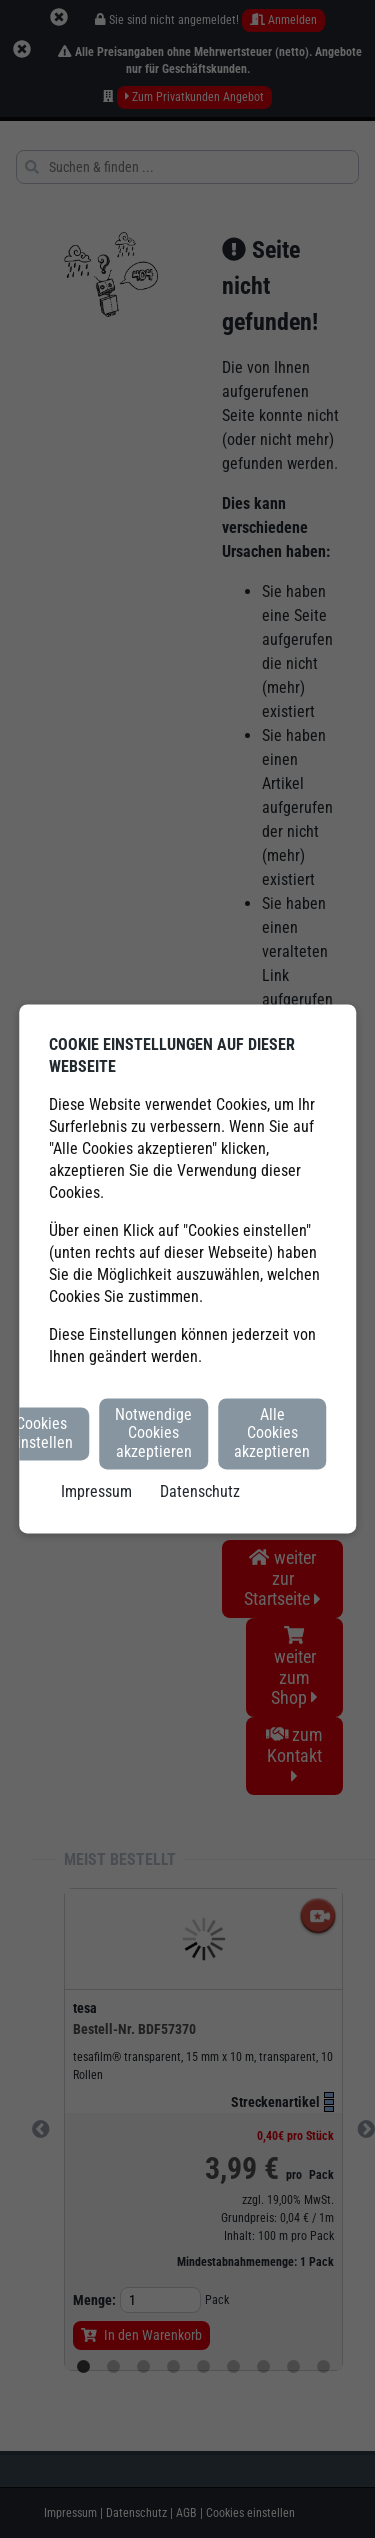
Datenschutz (200, 1492)
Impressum (96, 1492)
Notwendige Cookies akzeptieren (153, 1433)
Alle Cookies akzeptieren (272, 1433)
